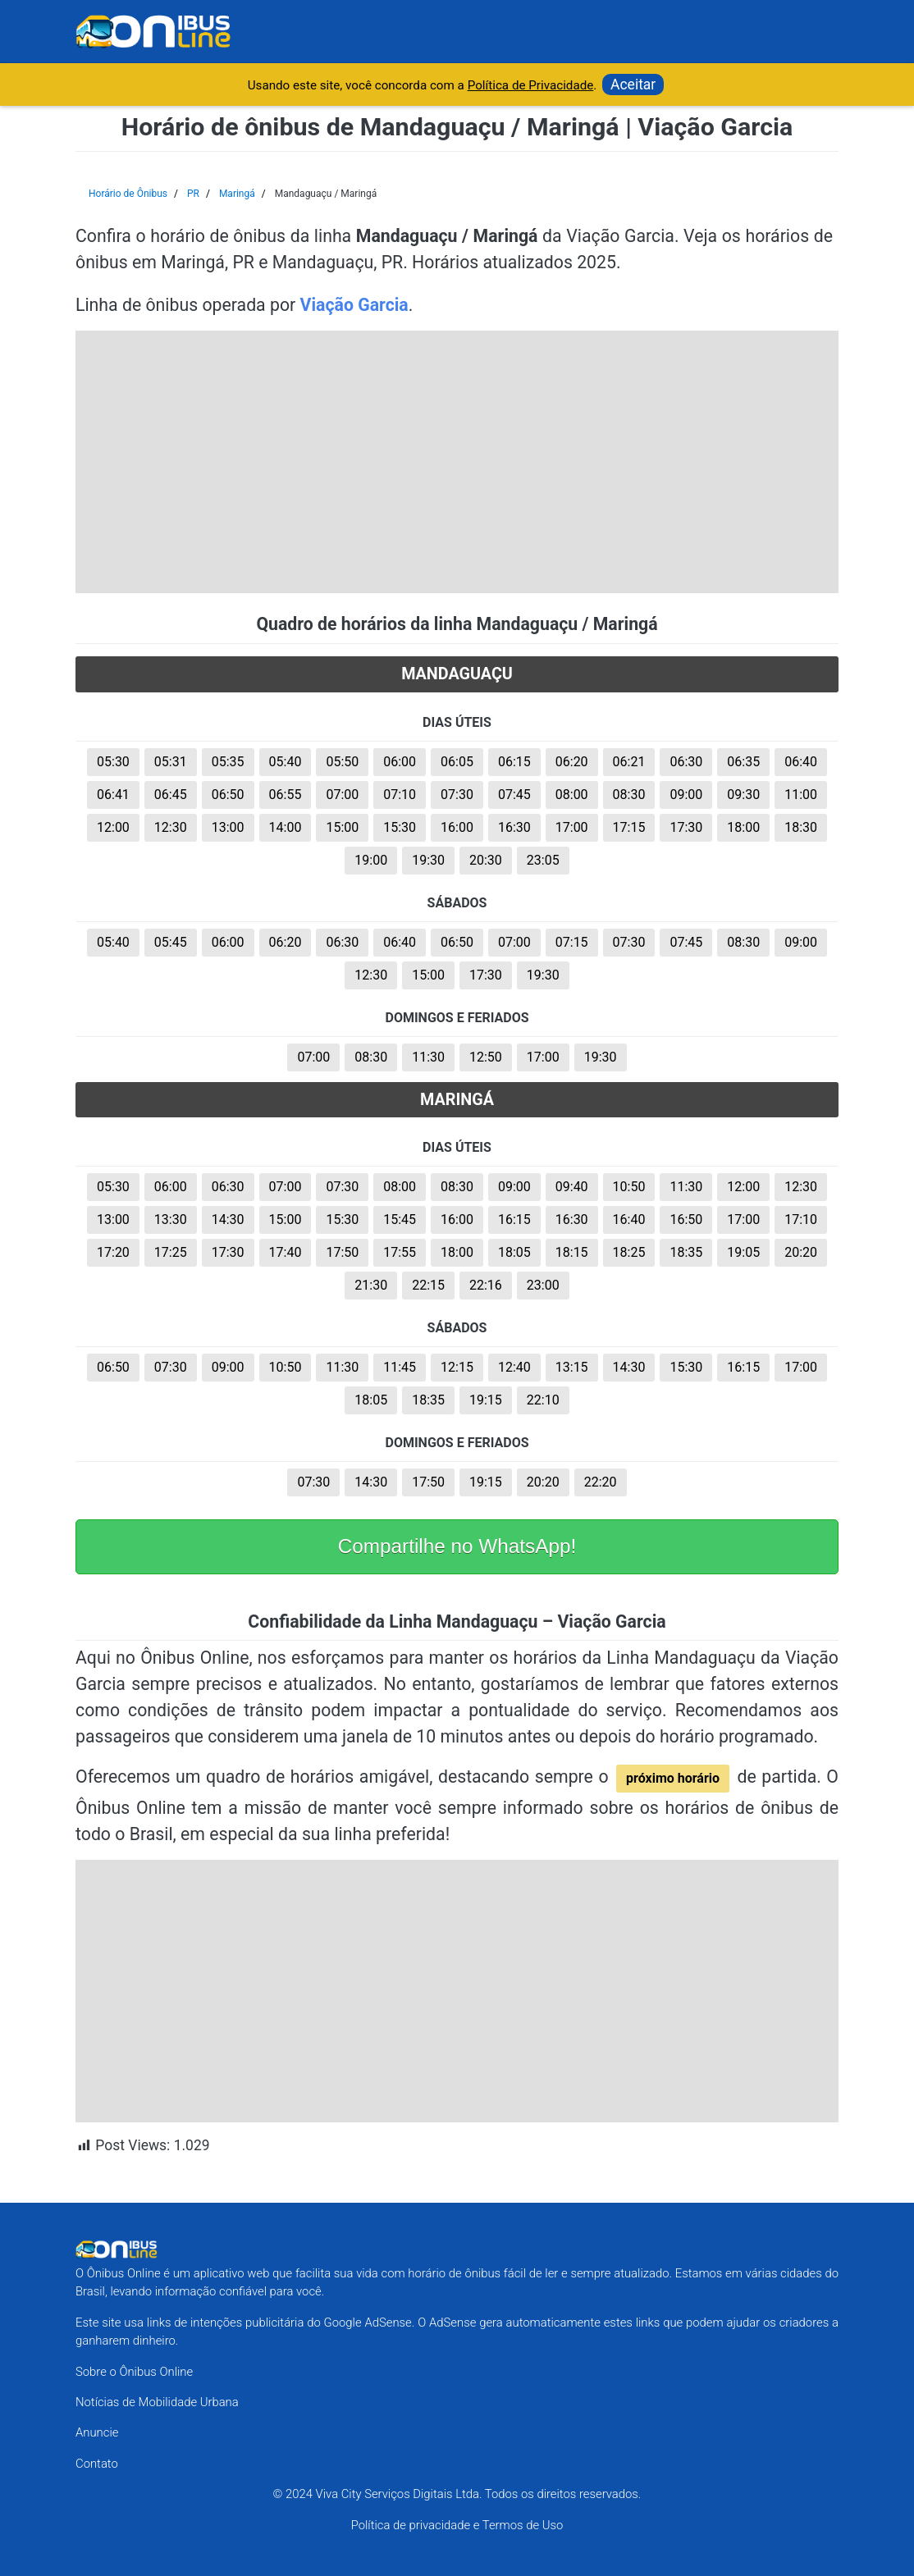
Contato (96, 2463)
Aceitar (633, 84)
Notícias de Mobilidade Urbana (157, 2402)
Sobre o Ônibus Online (134, 2371)
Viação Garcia (354, 305)
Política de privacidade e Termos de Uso (457, 2525)
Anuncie (96, 2432)
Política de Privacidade (531, 85)
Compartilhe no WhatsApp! (457, 1546)
